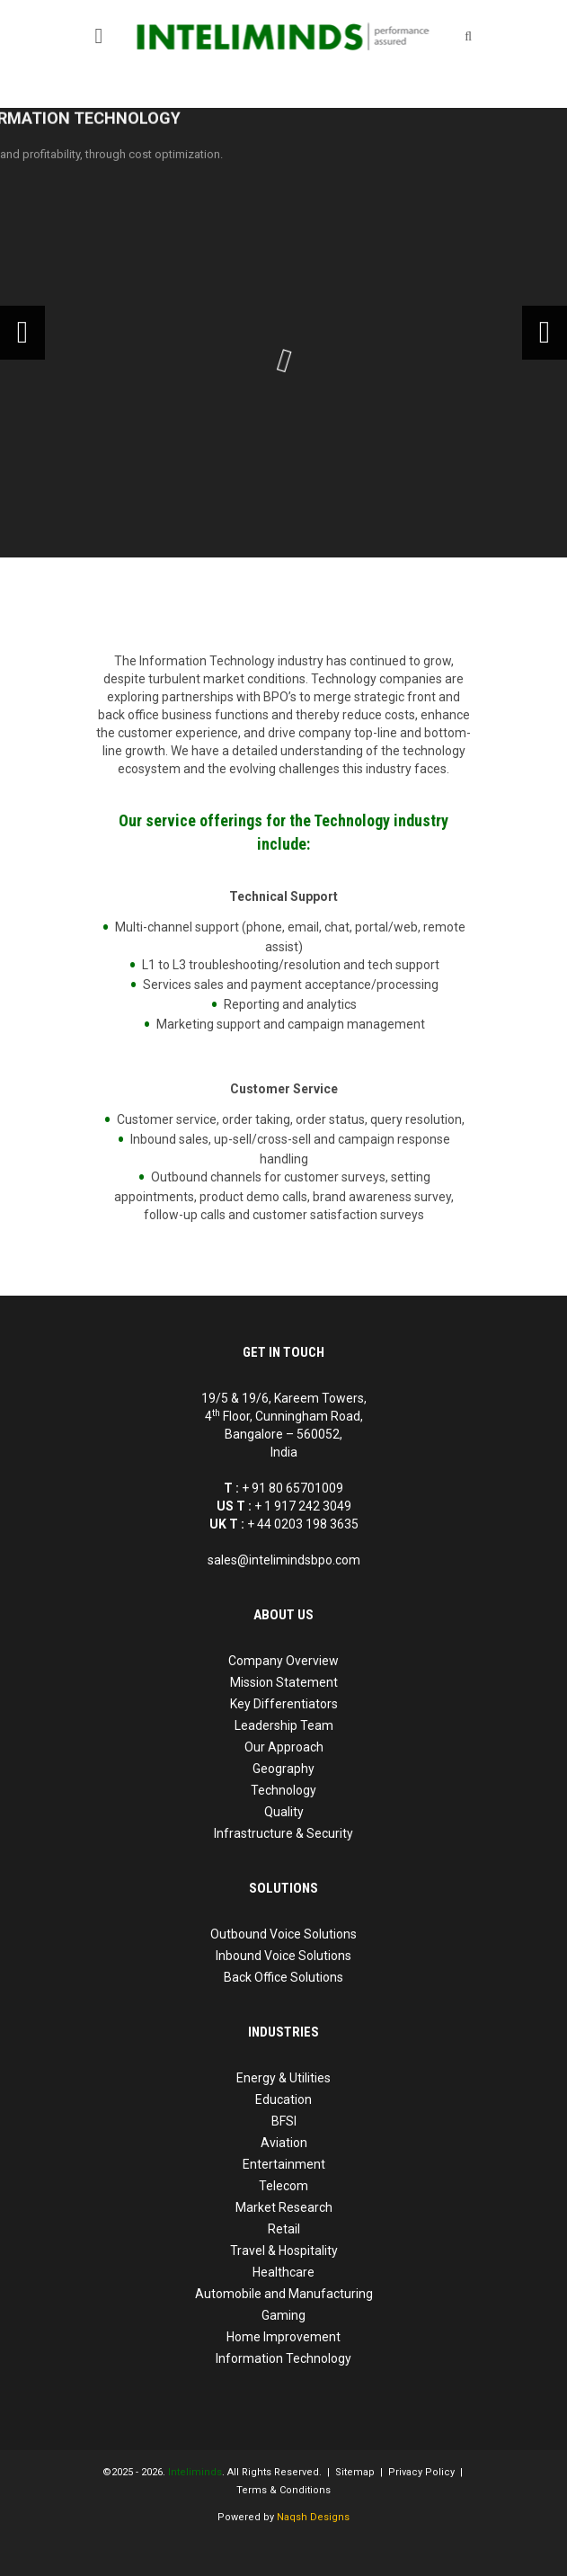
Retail (284, 2229)
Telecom (283, 2186)
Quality (284, 1812)
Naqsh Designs (313, 2517)
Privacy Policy (421, 2472)
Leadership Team (284, 1725)
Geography (283, 1768)
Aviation (284, 2142)
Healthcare (283, 2272)
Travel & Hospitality (284, 2250)
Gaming (283, 2315)
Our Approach (283, 1747)
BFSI (284, 2121)
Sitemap (355, 2472)
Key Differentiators (284, 1704)
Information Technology (283, 2358)
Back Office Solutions (283, 1977)
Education (283, 2099)
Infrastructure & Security (283, 1833)
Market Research (283, 2207)
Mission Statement (284, 1682)
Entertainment (284, 2164)
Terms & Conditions (283, 2490)
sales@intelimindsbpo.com (284, 1560)
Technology (283, 1790)
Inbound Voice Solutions (283, 1955)
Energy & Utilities (283, 2078)
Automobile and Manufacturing (284, 2293)
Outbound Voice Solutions (283, 1934)
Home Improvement (283, 2337)
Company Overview (283, 1660)
